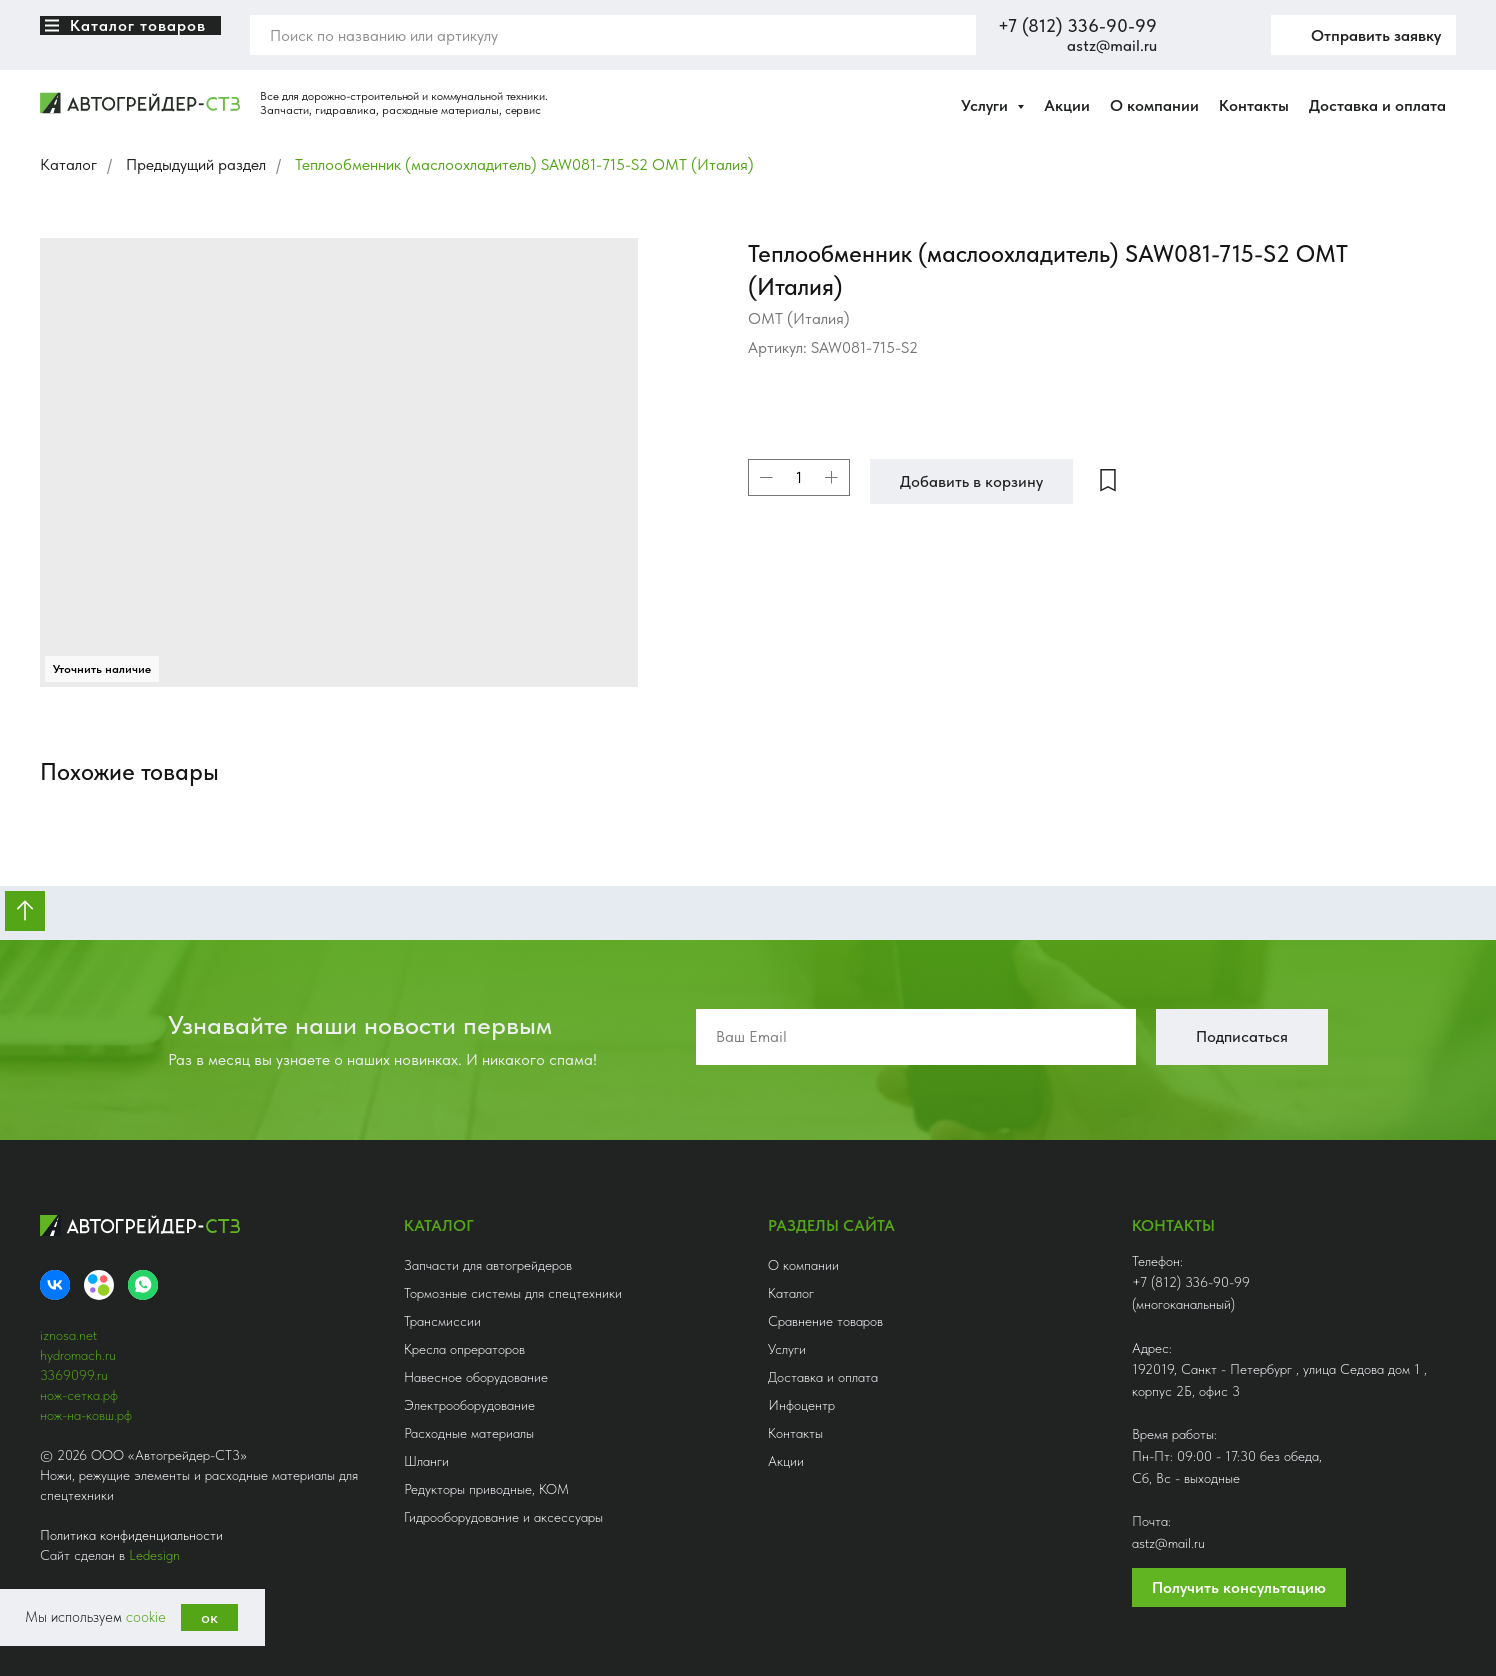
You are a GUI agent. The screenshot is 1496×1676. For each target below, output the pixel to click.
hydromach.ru (78, 1355)
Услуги (787, 1349)
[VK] (55, 1285)
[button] (1363, 35)
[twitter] (1231, 35)
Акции (1067, 105)
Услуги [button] (986, 105)
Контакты (1254, 105)
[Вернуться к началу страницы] (25, 911)
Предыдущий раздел (196, 164)
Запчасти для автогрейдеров (488, 1265)
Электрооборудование (469, 1405)
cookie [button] (146, 1617)
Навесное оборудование (476, 1377)
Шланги (426, 1461)
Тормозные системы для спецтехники (513, 1293)
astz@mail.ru (1112, 45)
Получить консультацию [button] (1239, 1587)
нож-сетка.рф (79, 1395)
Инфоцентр (801, 1405)
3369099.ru (74, 1375)
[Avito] (99, 1285)
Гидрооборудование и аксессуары (503, 1517)
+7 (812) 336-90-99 (1077, 25)
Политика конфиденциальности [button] (131, 1535)
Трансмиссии (442, 1321)
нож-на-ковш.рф (86, 1415)
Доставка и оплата (1377, 105)
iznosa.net (68, 1335)
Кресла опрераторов (464, 1349)
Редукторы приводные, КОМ (486, 1489)
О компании (1154, 105)
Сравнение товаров (825, 1321)
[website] (1187, 35)
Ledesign (154, 1555)
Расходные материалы (469, 1433)
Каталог (68, 164)
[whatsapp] (143, 1285)
